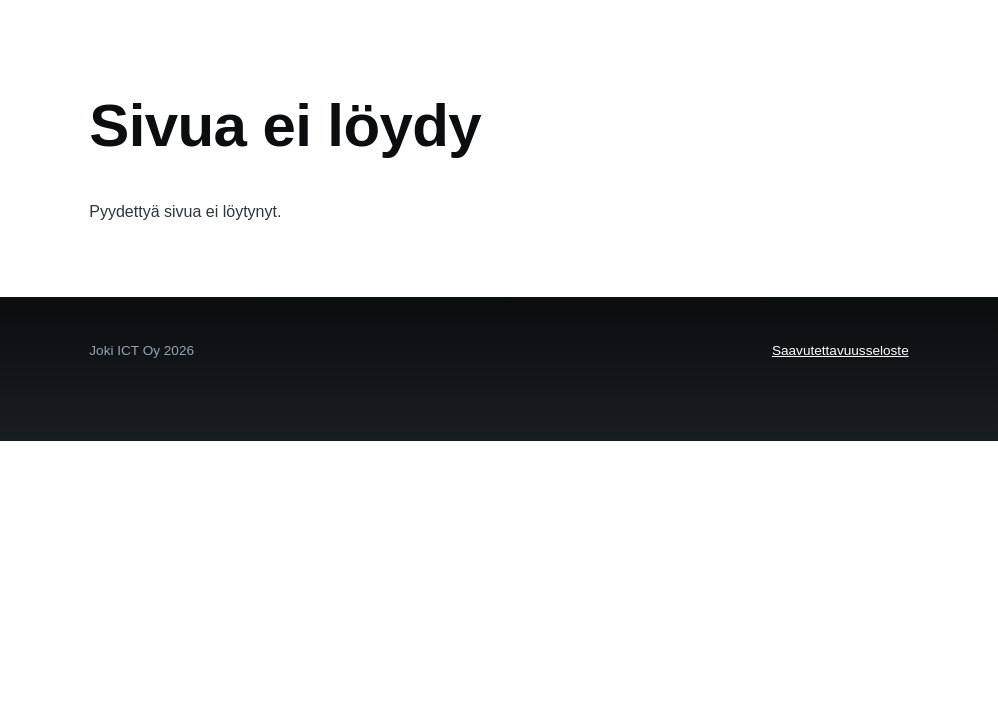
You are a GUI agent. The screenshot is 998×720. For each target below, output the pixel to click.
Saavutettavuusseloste (840, 350)
